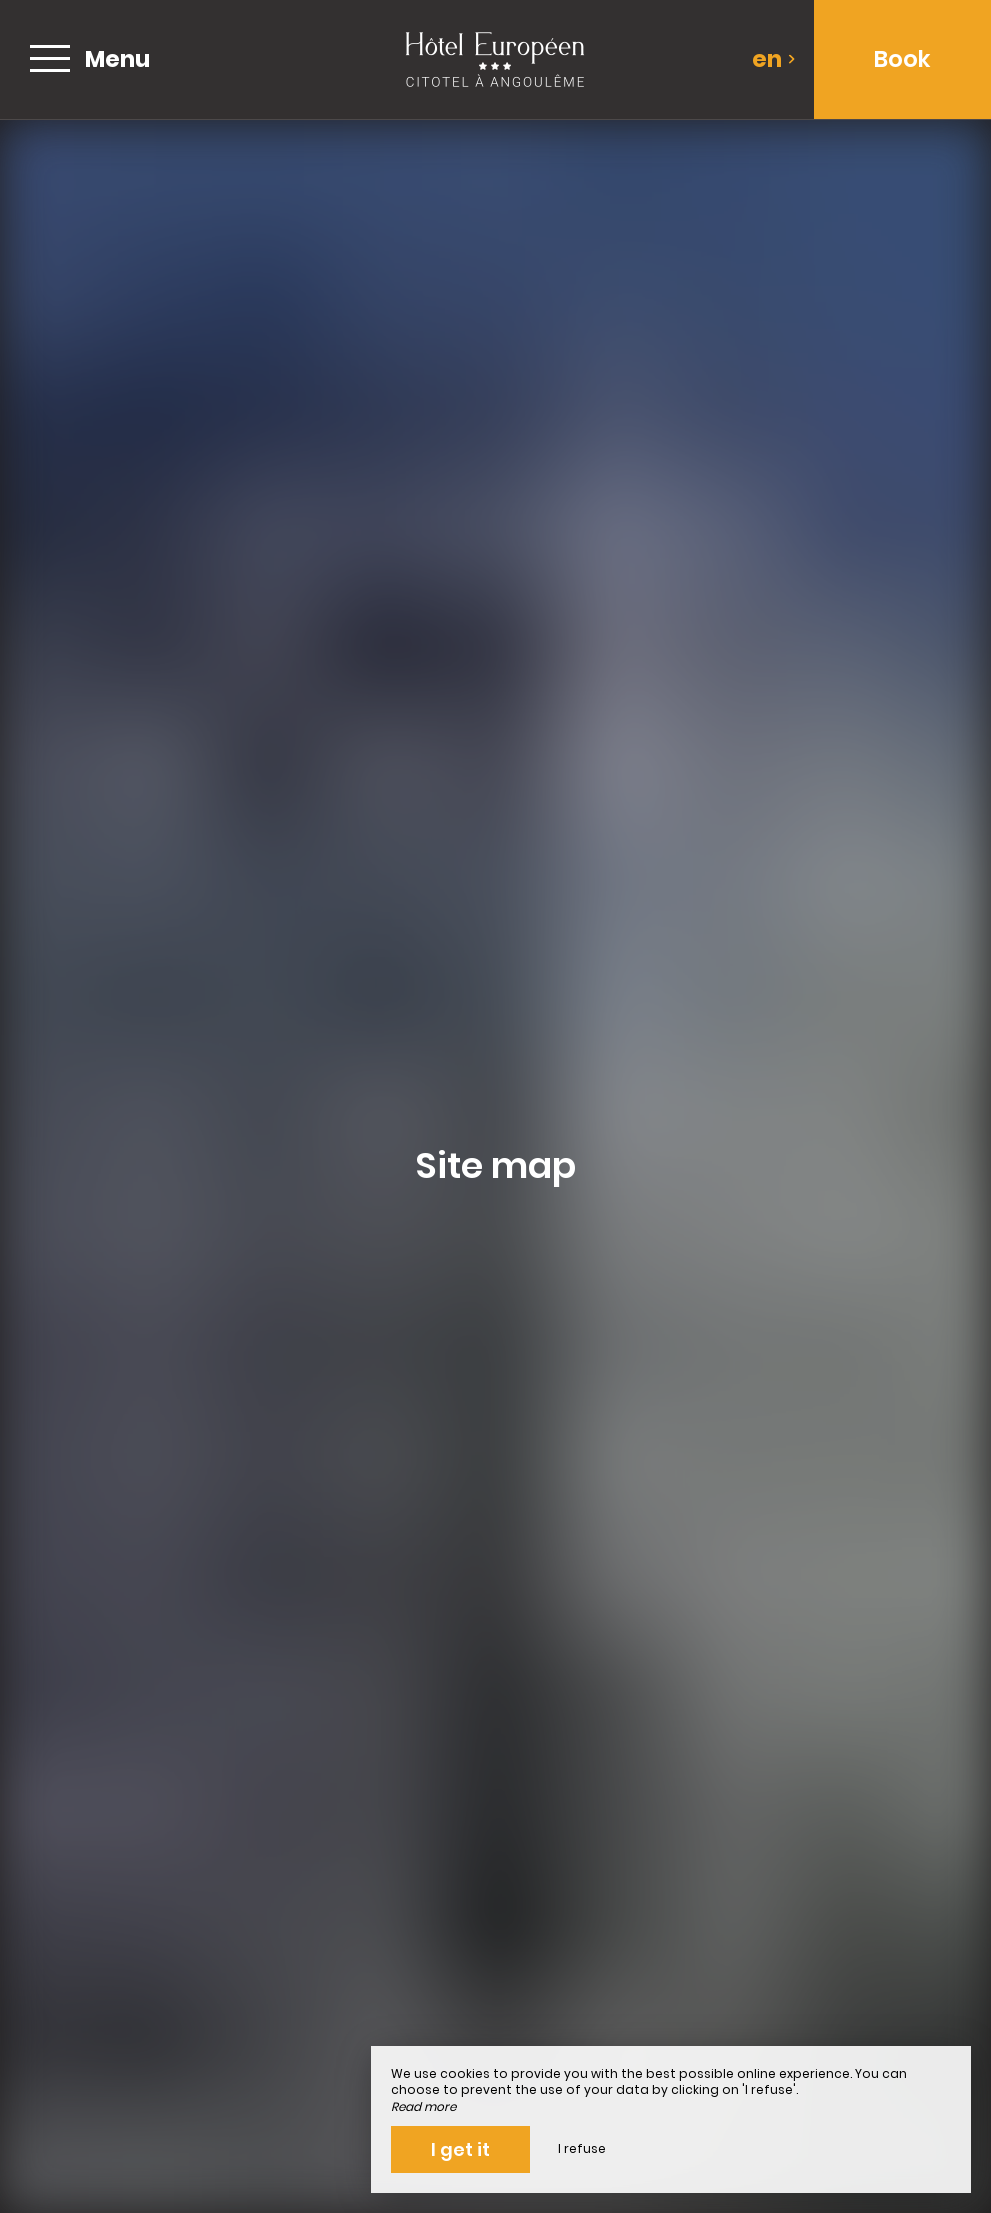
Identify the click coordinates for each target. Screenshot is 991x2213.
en (774, 59)
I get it (460, 2149)
